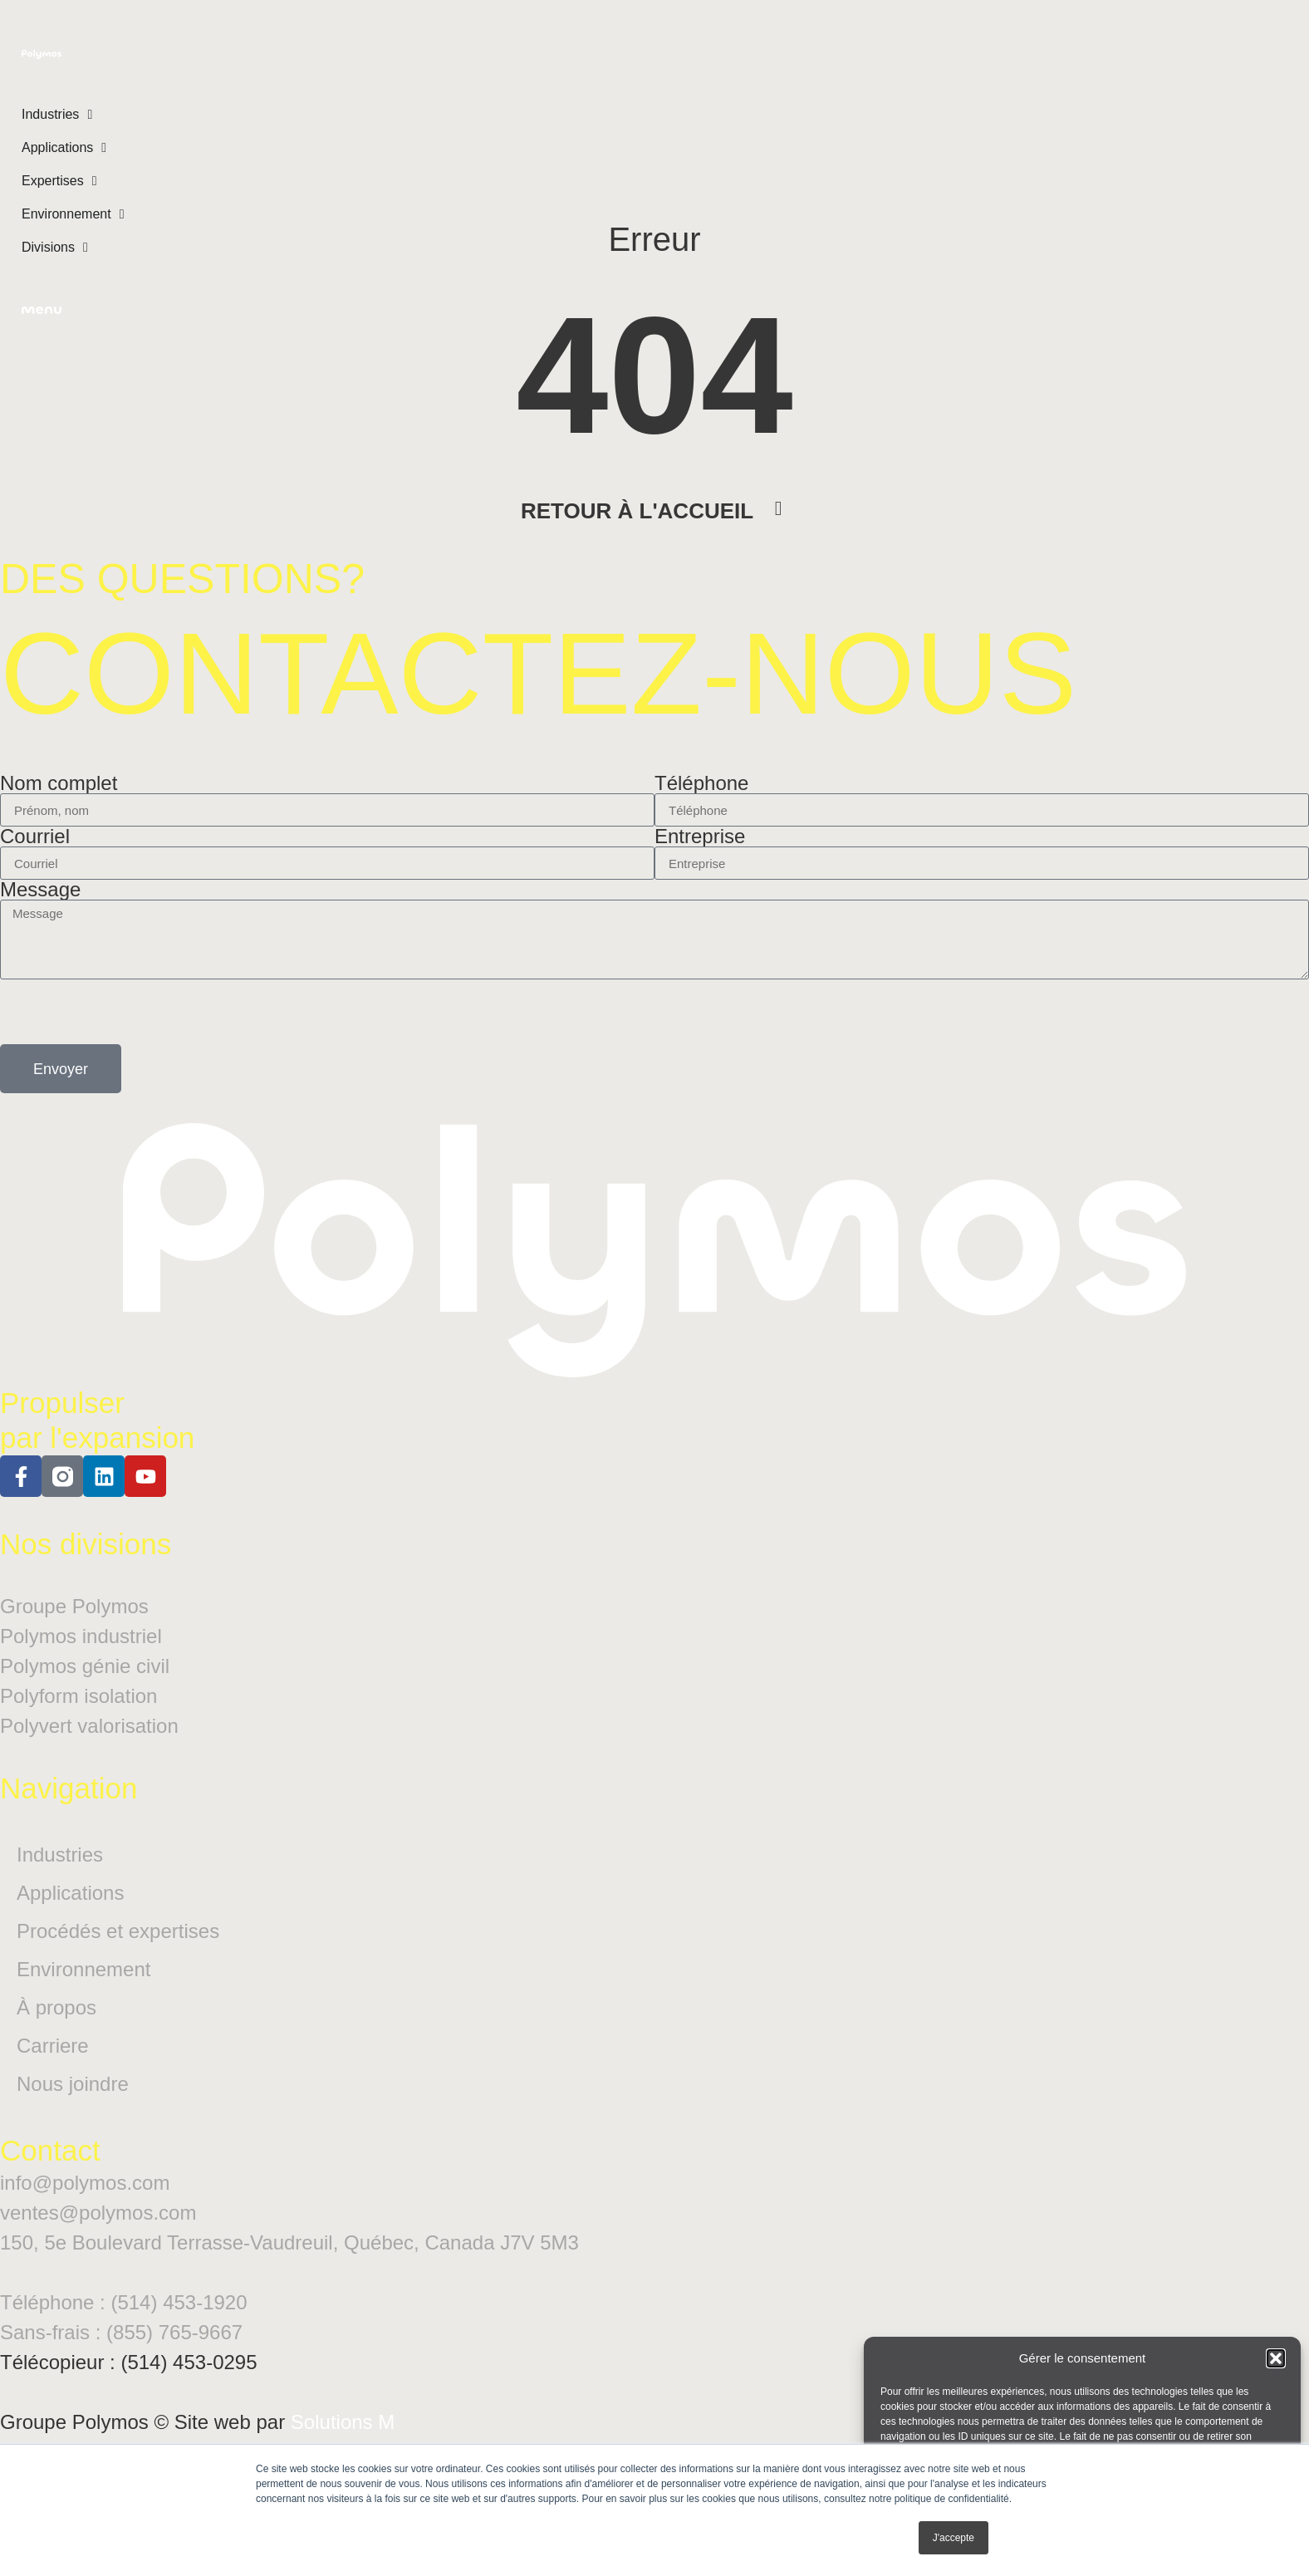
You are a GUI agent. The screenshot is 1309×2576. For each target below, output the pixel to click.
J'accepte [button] (953, 2538)
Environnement (83, 2002)
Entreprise (699, 870)
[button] (1275, 2358)
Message (40, 923)
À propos (56, 2040)
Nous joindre (73, 2117)
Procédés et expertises (118, 1964)
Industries (60, 1888)
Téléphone (701, 817)
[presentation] (126, 1045)
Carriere (53, 2079)
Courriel (35, 870)
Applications (70, 1926)
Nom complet (58, 817)
